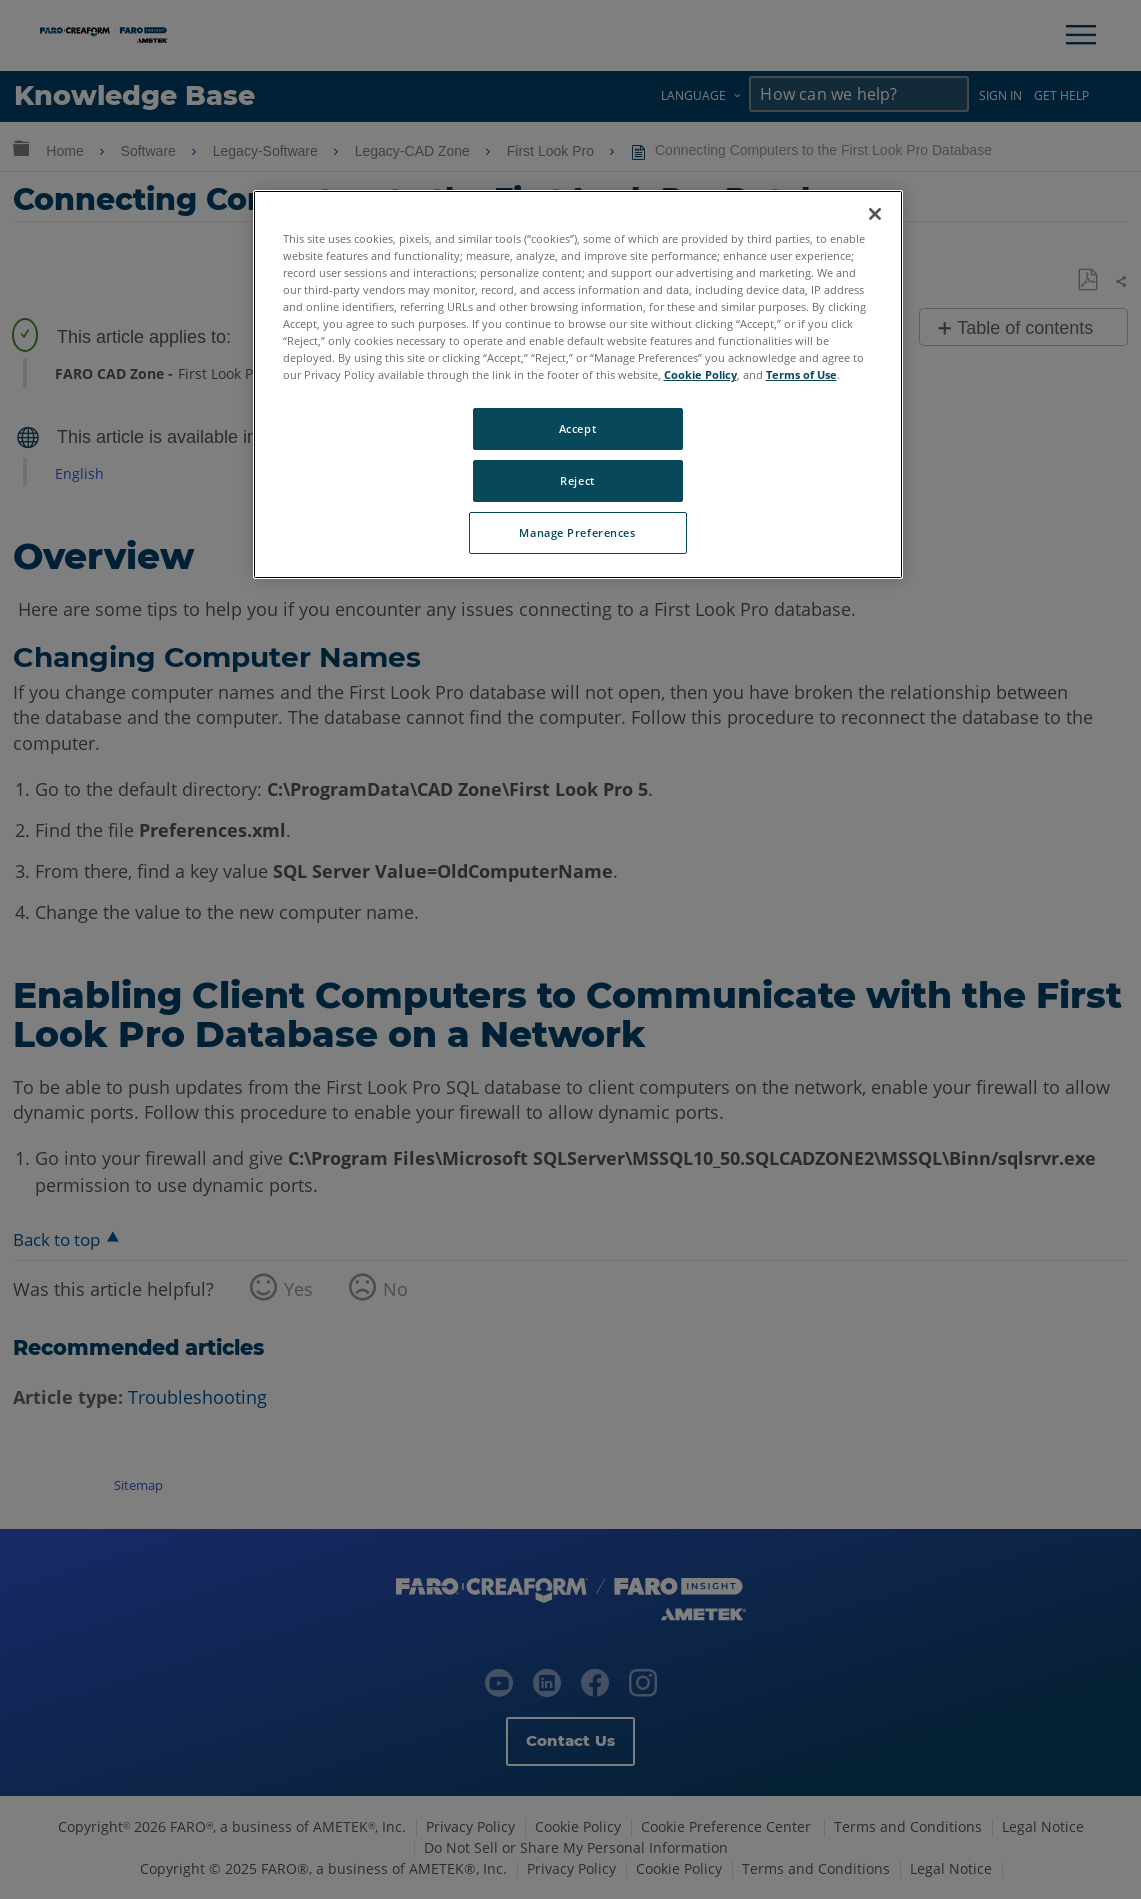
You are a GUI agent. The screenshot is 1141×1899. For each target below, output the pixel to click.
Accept (577, 428)
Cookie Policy (700, 374)
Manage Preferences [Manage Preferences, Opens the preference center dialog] (577, 532)
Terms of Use (801, 374)
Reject (577, 480)
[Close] (875, 214)
